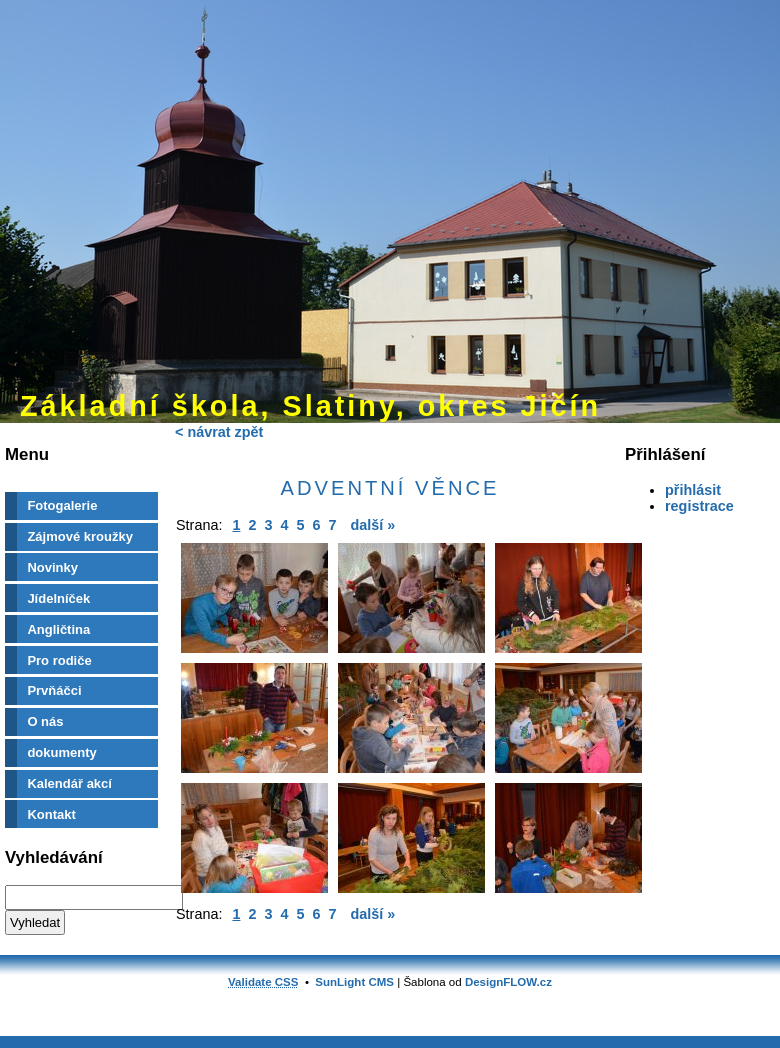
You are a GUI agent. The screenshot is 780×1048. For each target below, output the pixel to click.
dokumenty (61, 752)
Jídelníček (58, 598)
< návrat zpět (219, 432)
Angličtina (58, 629)
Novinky (52, 567)
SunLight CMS (354, 982)
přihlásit (693, 490)
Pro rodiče (59, 660)
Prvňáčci (54, 690)
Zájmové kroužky (80, 536)
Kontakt (51, 814)
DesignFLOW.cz (508, 982)
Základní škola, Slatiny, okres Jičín (310, 406)
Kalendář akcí (69, 783)
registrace (699, 506)
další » (373, 525)
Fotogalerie (62, 505)
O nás (45, 721)
